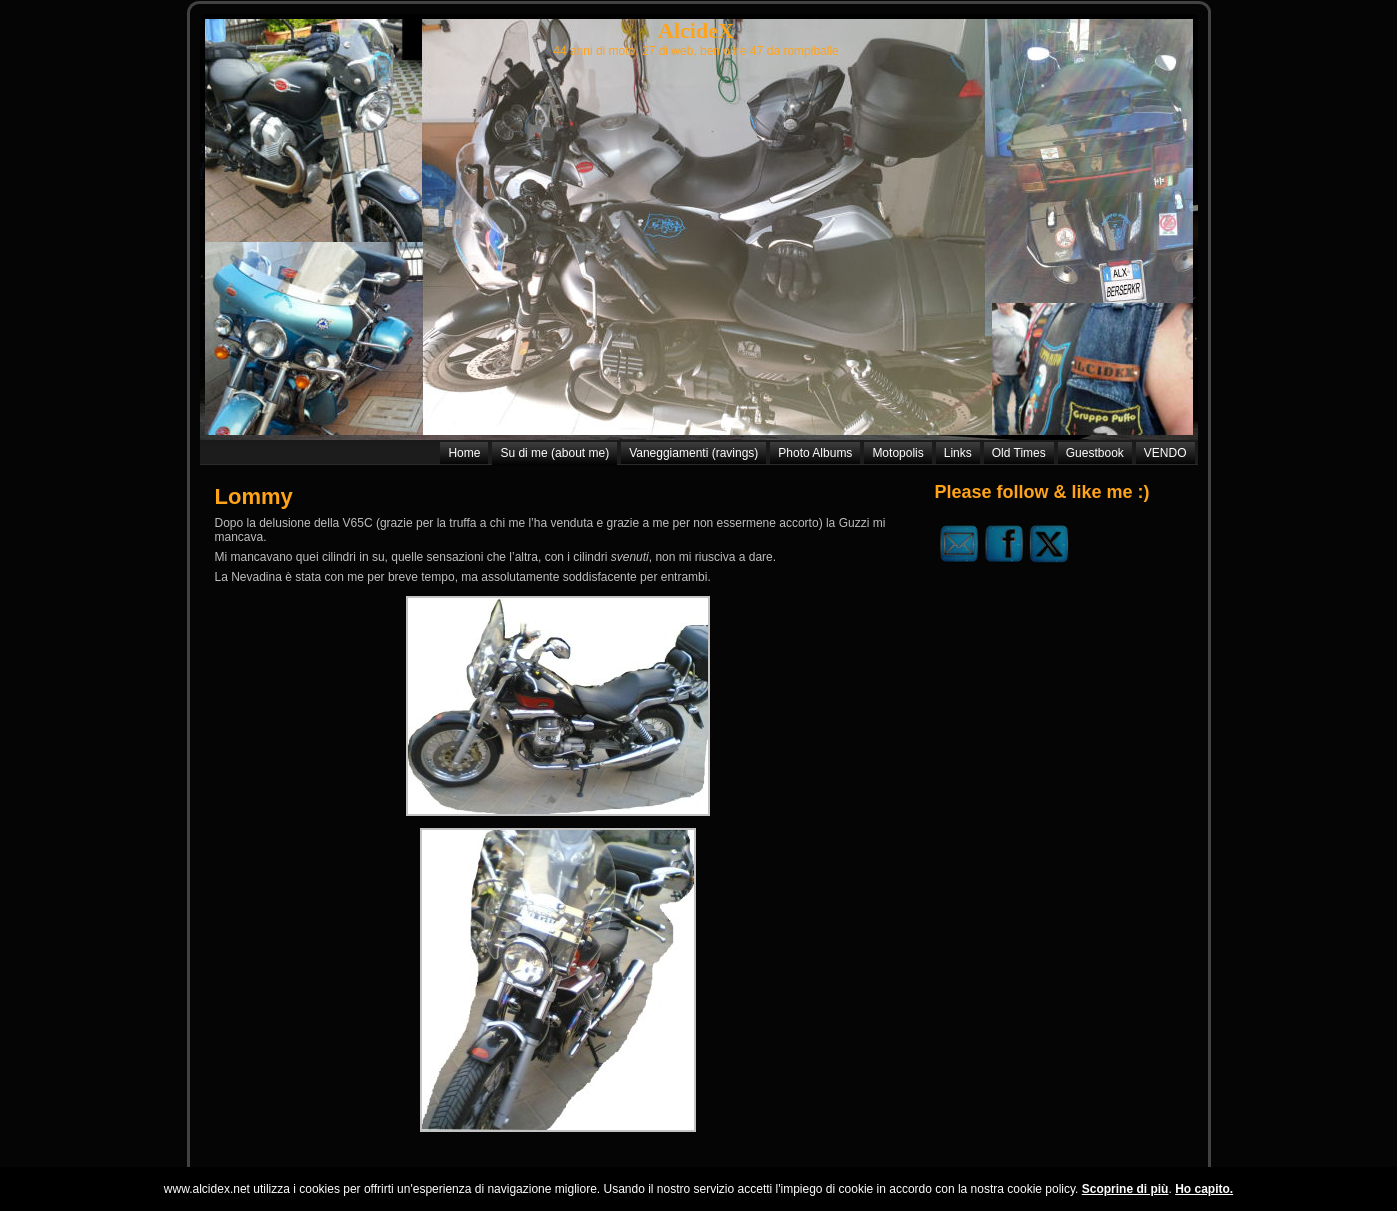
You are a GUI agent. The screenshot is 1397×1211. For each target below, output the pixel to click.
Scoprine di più (1125, 1189)
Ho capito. (1204, 1189)
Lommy (254, 496)
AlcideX (696, 30)
